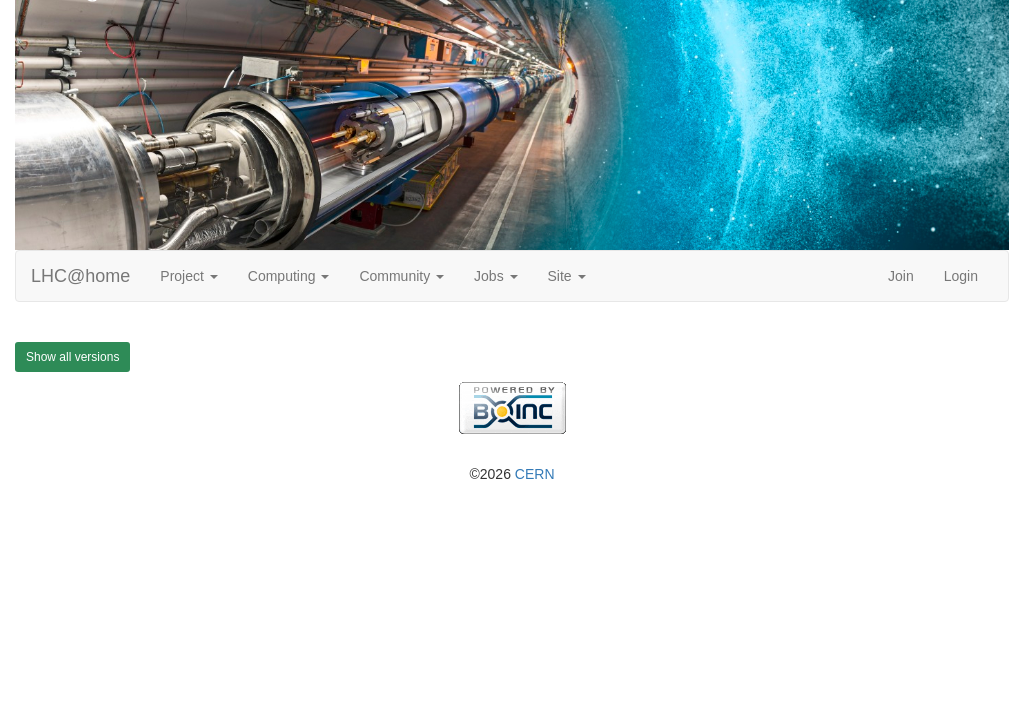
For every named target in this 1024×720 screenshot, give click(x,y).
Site (567, 276)
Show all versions (72, 357)
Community (401, 276)
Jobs (495, 276)
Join (901, 276)
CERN (535, 474)
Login (961, 276)
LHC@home (80, 276)
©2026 (511, 474)
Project (188, 276)
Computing (289, 276)
